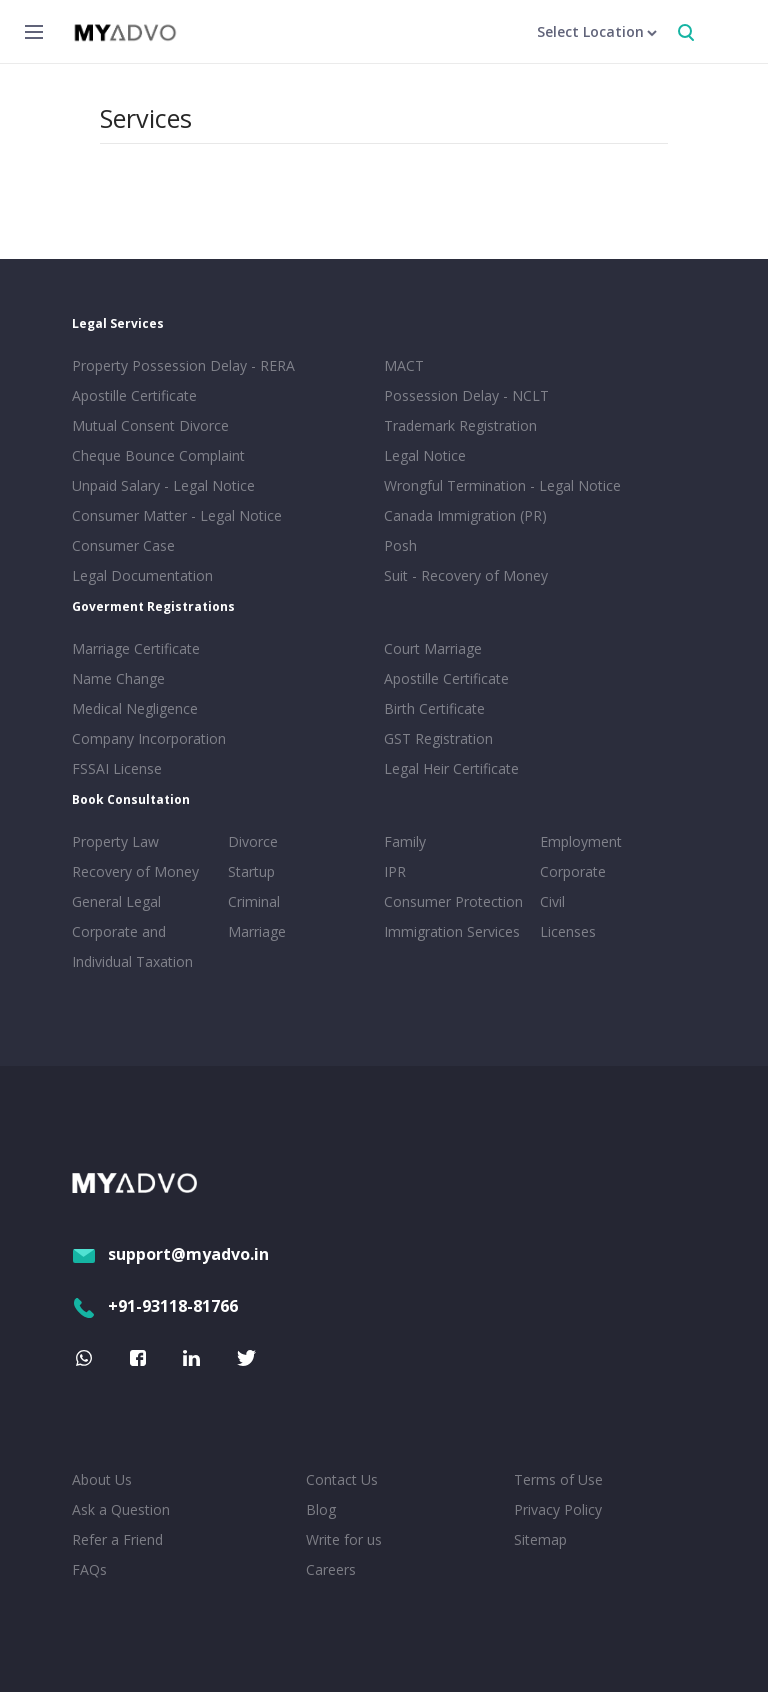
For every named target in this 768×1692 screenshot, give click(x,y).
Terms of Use (558, 1479)
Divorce (253, 841)
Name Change (118, 678)
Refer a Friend (117, 1539)
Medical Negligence (135, 708)
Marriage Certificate (136, 648)
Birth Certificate (434, 708)
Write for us (344, 1539)
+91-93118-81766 (155, 1306)
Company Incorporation (149, 738)
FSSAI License (117, 768)
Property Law (115, 841)
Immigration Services (452, 931)
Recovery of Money (135, 871)
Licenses (568, 931)
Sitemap (540, 1539)
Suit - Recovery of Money (466, 575)
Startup (251, 871)
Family (405, 841)
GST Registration (438, 738)
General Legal (116, 901)
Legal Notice (425, 455)
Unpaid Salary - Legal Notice (163, 485)
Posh (400, 545)
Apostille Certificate (134, 395)
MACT (404, 365)
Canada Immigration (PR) (465, 515)
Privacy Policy (558, 1509)
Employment (581, 841)
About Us (102, 1479)
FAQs (89, 1569)
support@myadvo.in (170, 1254)
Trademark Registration (460, 425)
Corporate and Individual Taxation (132, 946)
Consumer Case (123, 545)
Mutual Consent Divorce (150, 425)
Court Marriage (433, 648)
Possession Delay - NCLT (466, 395)
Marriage (257, 931)
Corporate (573, 871)
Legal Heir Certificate (451, 768)
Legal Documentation (142, 575)
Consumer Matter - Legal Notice (177, 515)
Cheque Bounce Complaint (158, 455)
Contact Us (342, 1479)
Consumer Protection (453, 901)
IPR (395, 871)
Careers (331, 1569)
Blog (321, 1509)
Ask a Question (121, 1509)
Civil (552, 901)
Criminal (254, 901)
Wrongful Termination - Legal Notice (502, 485)
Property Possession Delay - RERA (183, 365)
